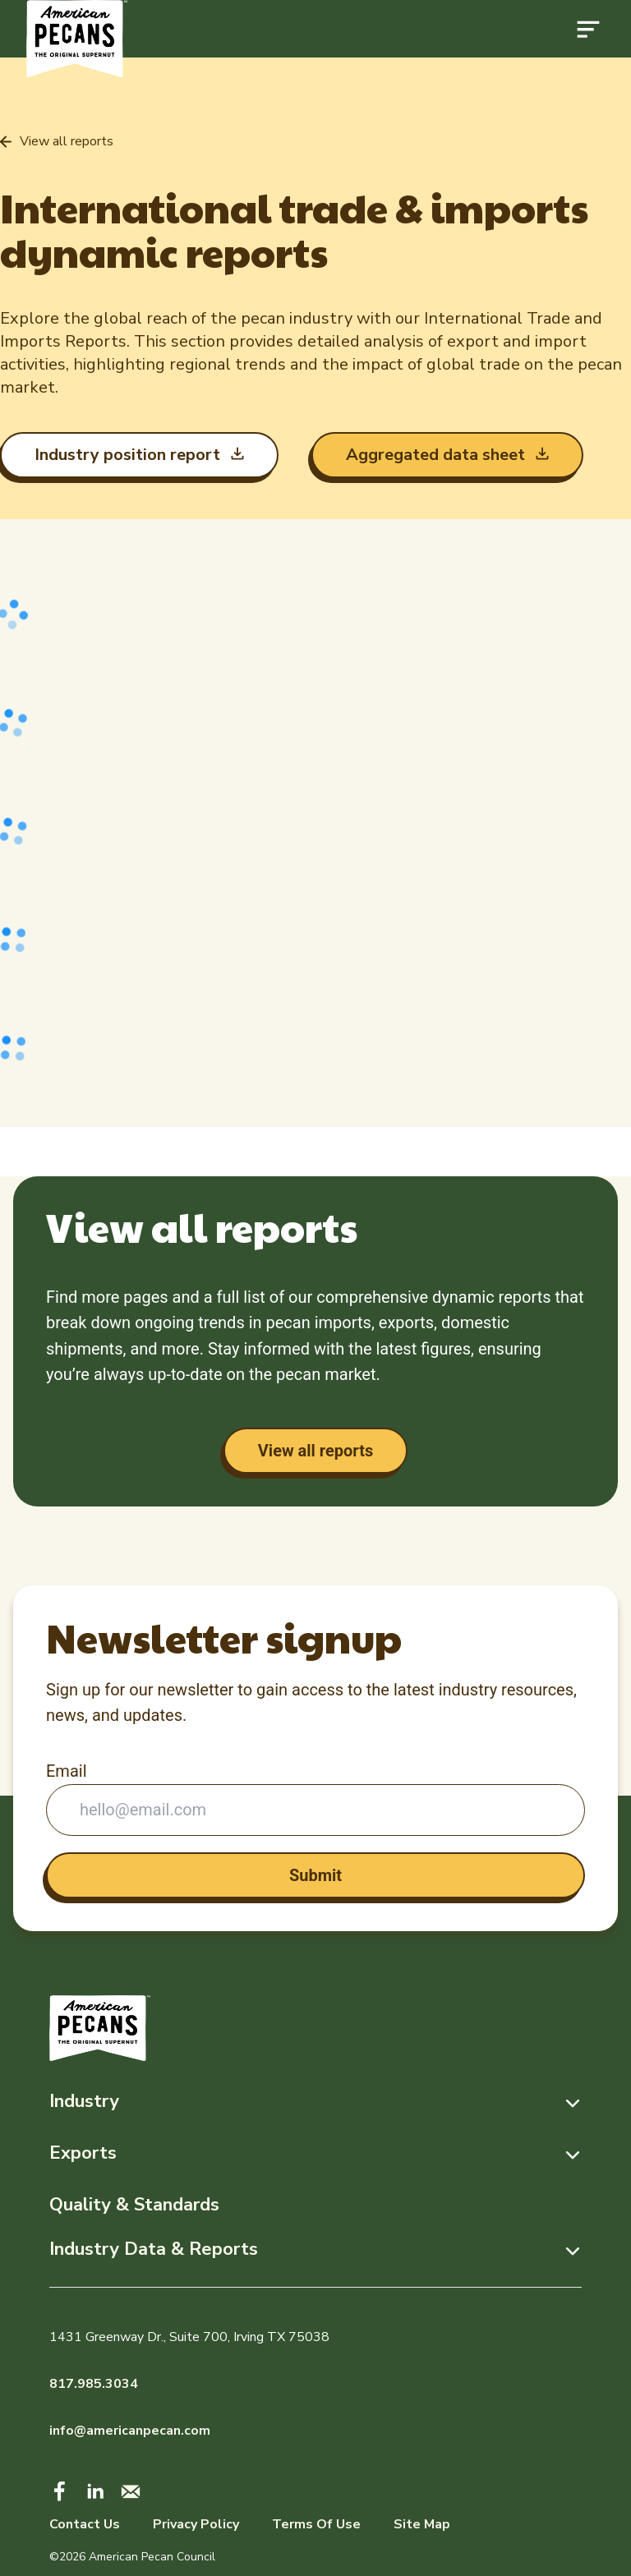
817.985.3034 (93, 2384)
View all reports (315, 1450)
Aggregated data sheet (437, 455)
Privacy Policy (196, 2524)
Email (66, 1771)
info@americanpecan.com (129, 2431)
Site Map (422, 2524)
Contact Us (84, 2524)
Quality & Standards (134, 2204)
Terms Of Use (316, 2524)
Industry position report (129, 455)
